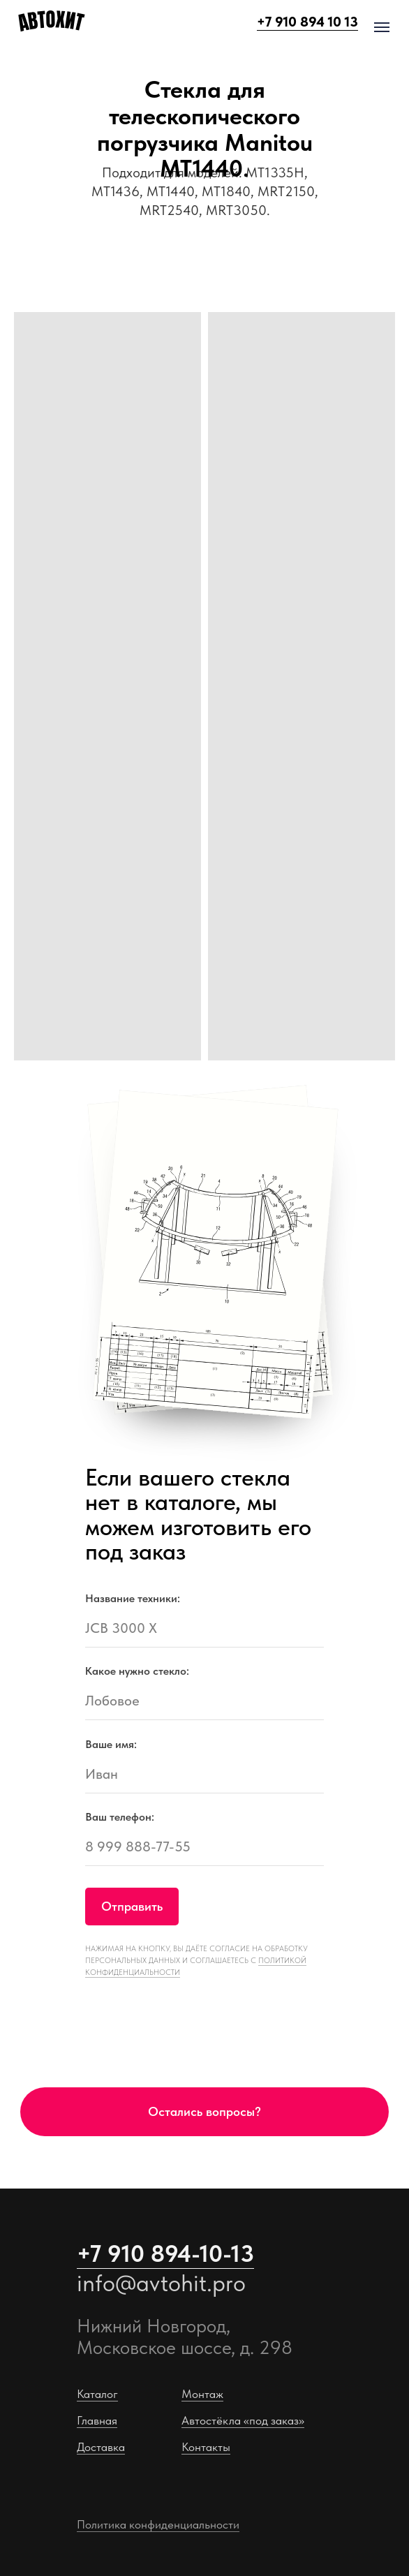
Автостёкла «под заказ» (242, 2420)
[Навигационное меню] (381, 27)
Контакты (205, 2447)
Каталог (97, 2394)
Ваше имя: (111, 1744)
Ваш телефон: (119, 1816)
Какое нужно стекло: (137, 1671)
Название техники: (132, 1598)
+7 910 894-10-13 (165, 2253)
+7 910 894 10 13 (307, 21)
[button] (204, 2111)
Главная (97, 2420)
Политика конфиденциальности (158, 2524)
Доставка (101, 2447)
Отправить (132, 1906)
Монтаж (202, 2394)
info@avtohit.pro (161, 2282)
